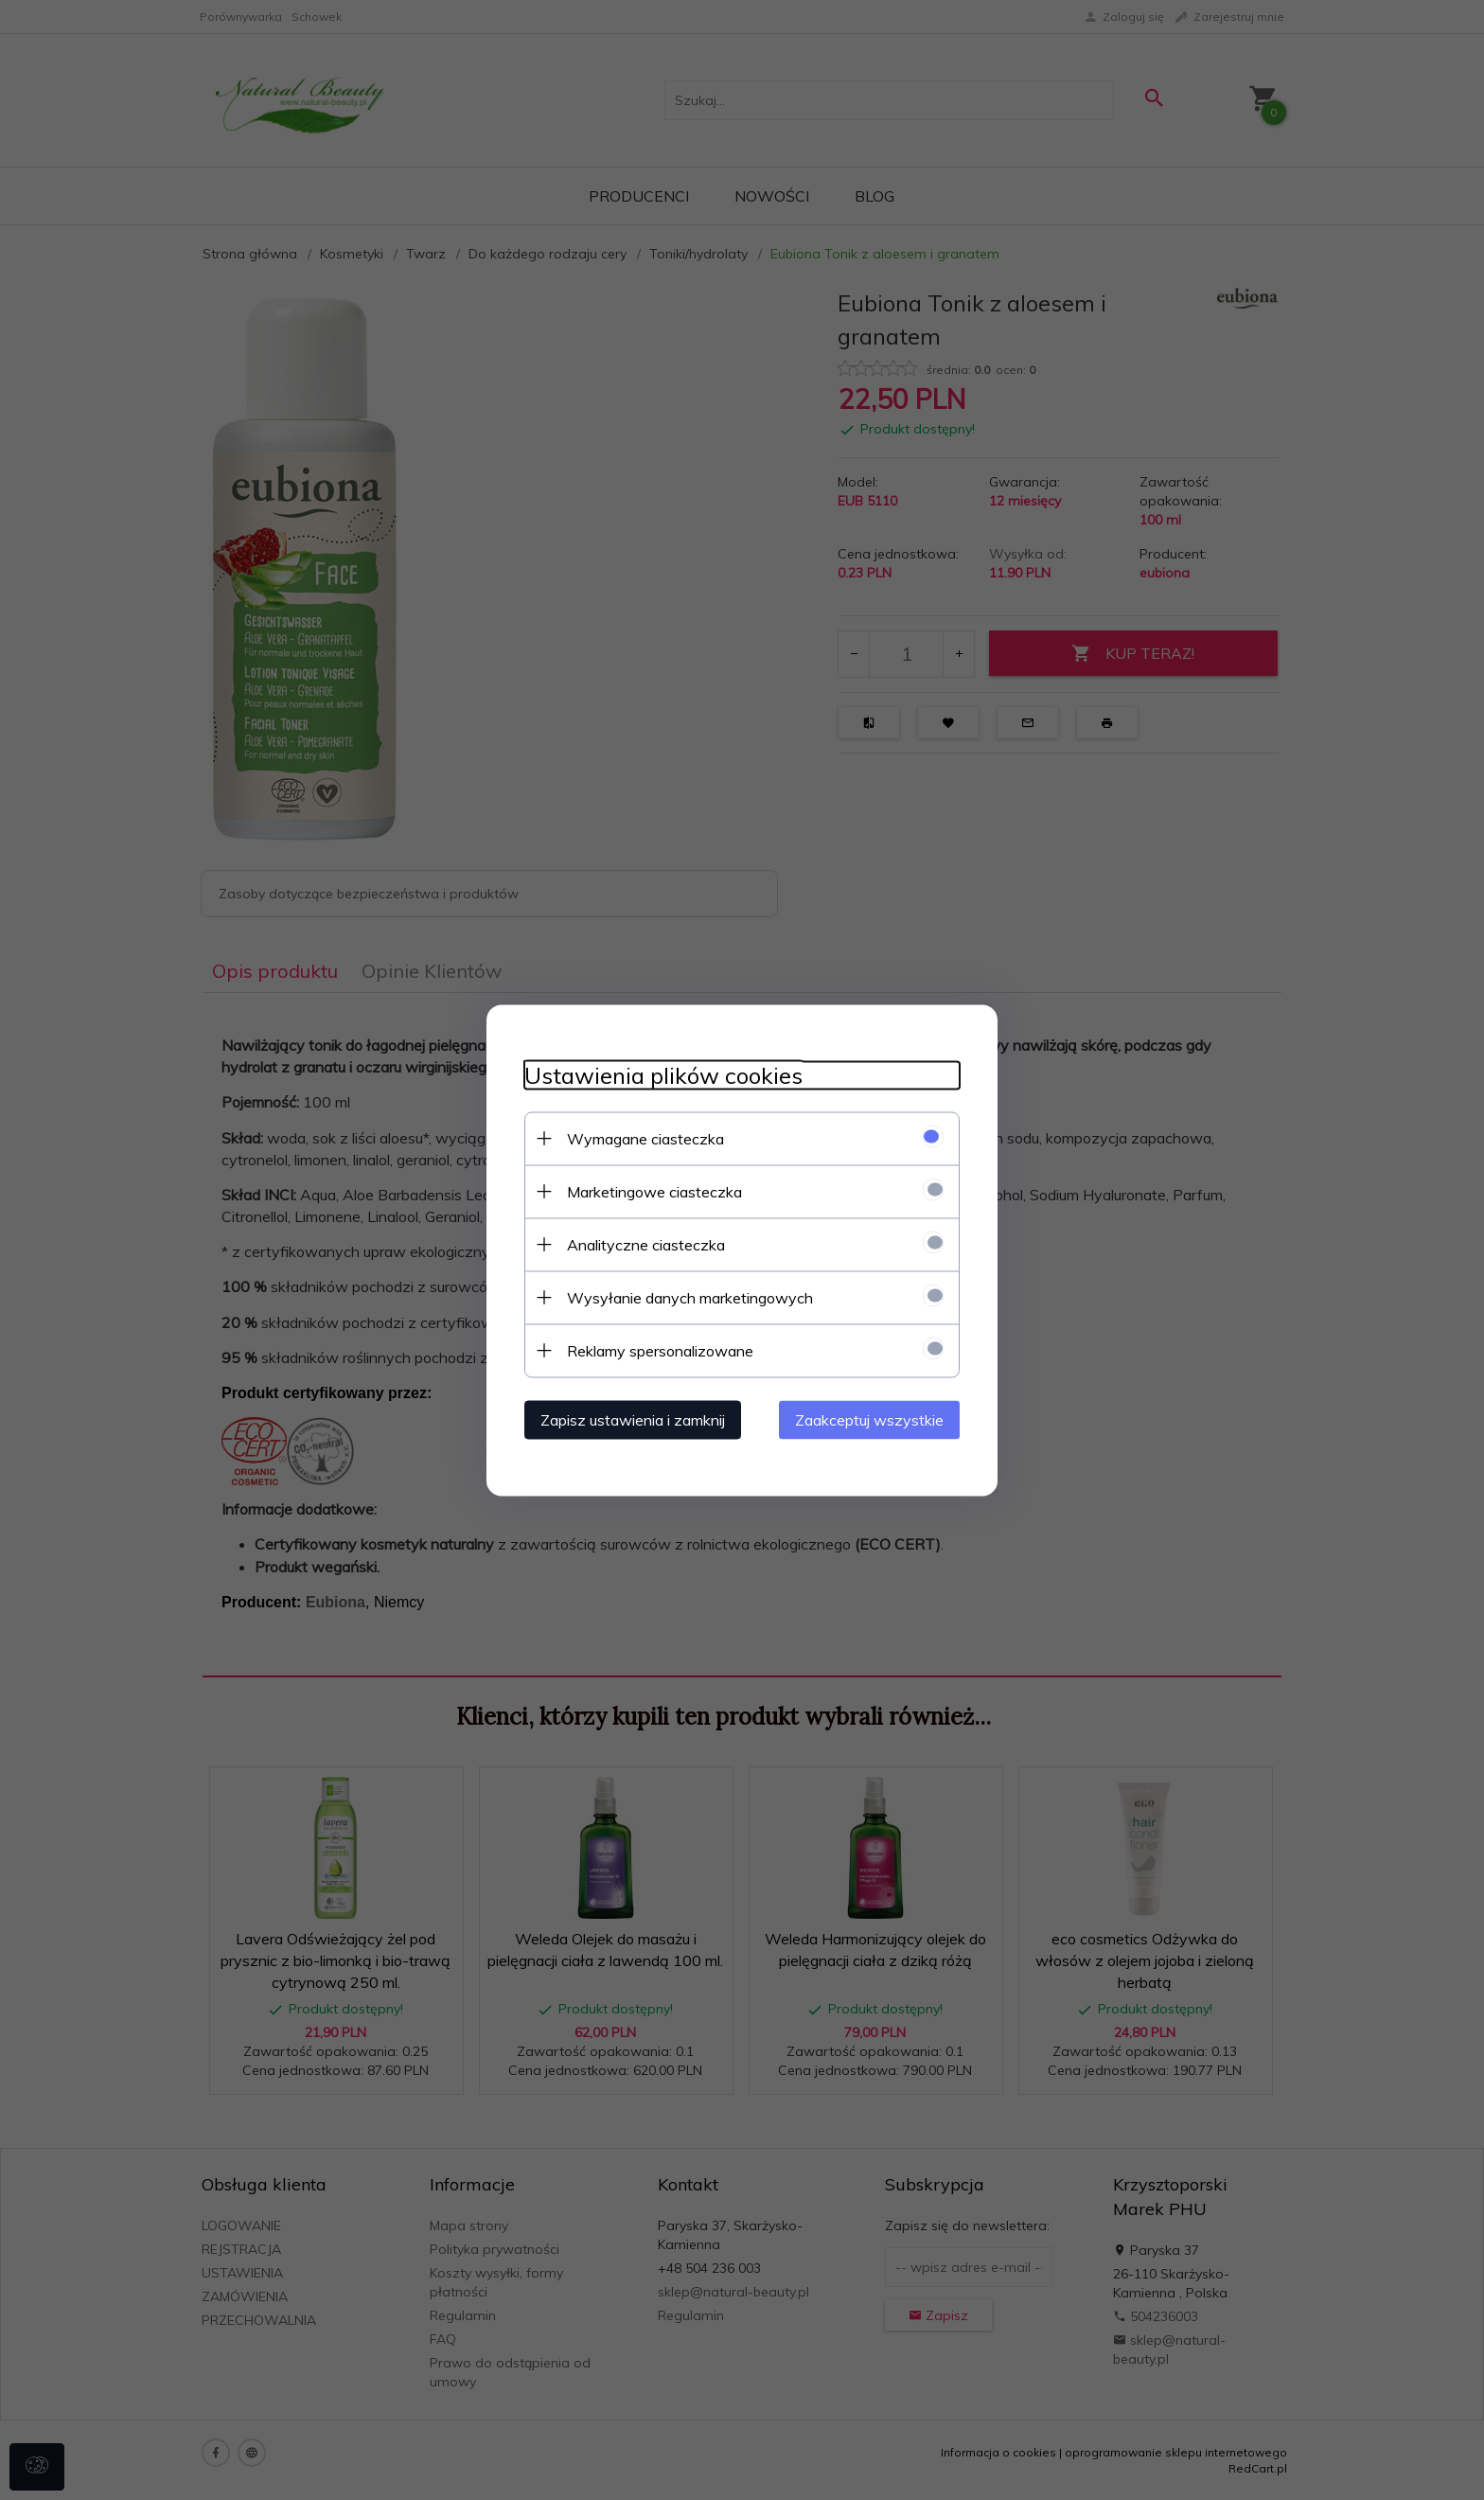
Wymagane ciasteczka (645, 1137)
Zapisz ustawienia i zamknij (632, 1419)
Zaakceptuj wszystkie (869, 1419)
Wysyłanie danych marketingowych (690, 1296)
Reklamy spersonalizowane (660, 1349)
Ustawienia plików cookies (663, 1075)
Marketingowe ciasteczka (654, 1190)
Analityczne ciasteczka (646, 1243)
